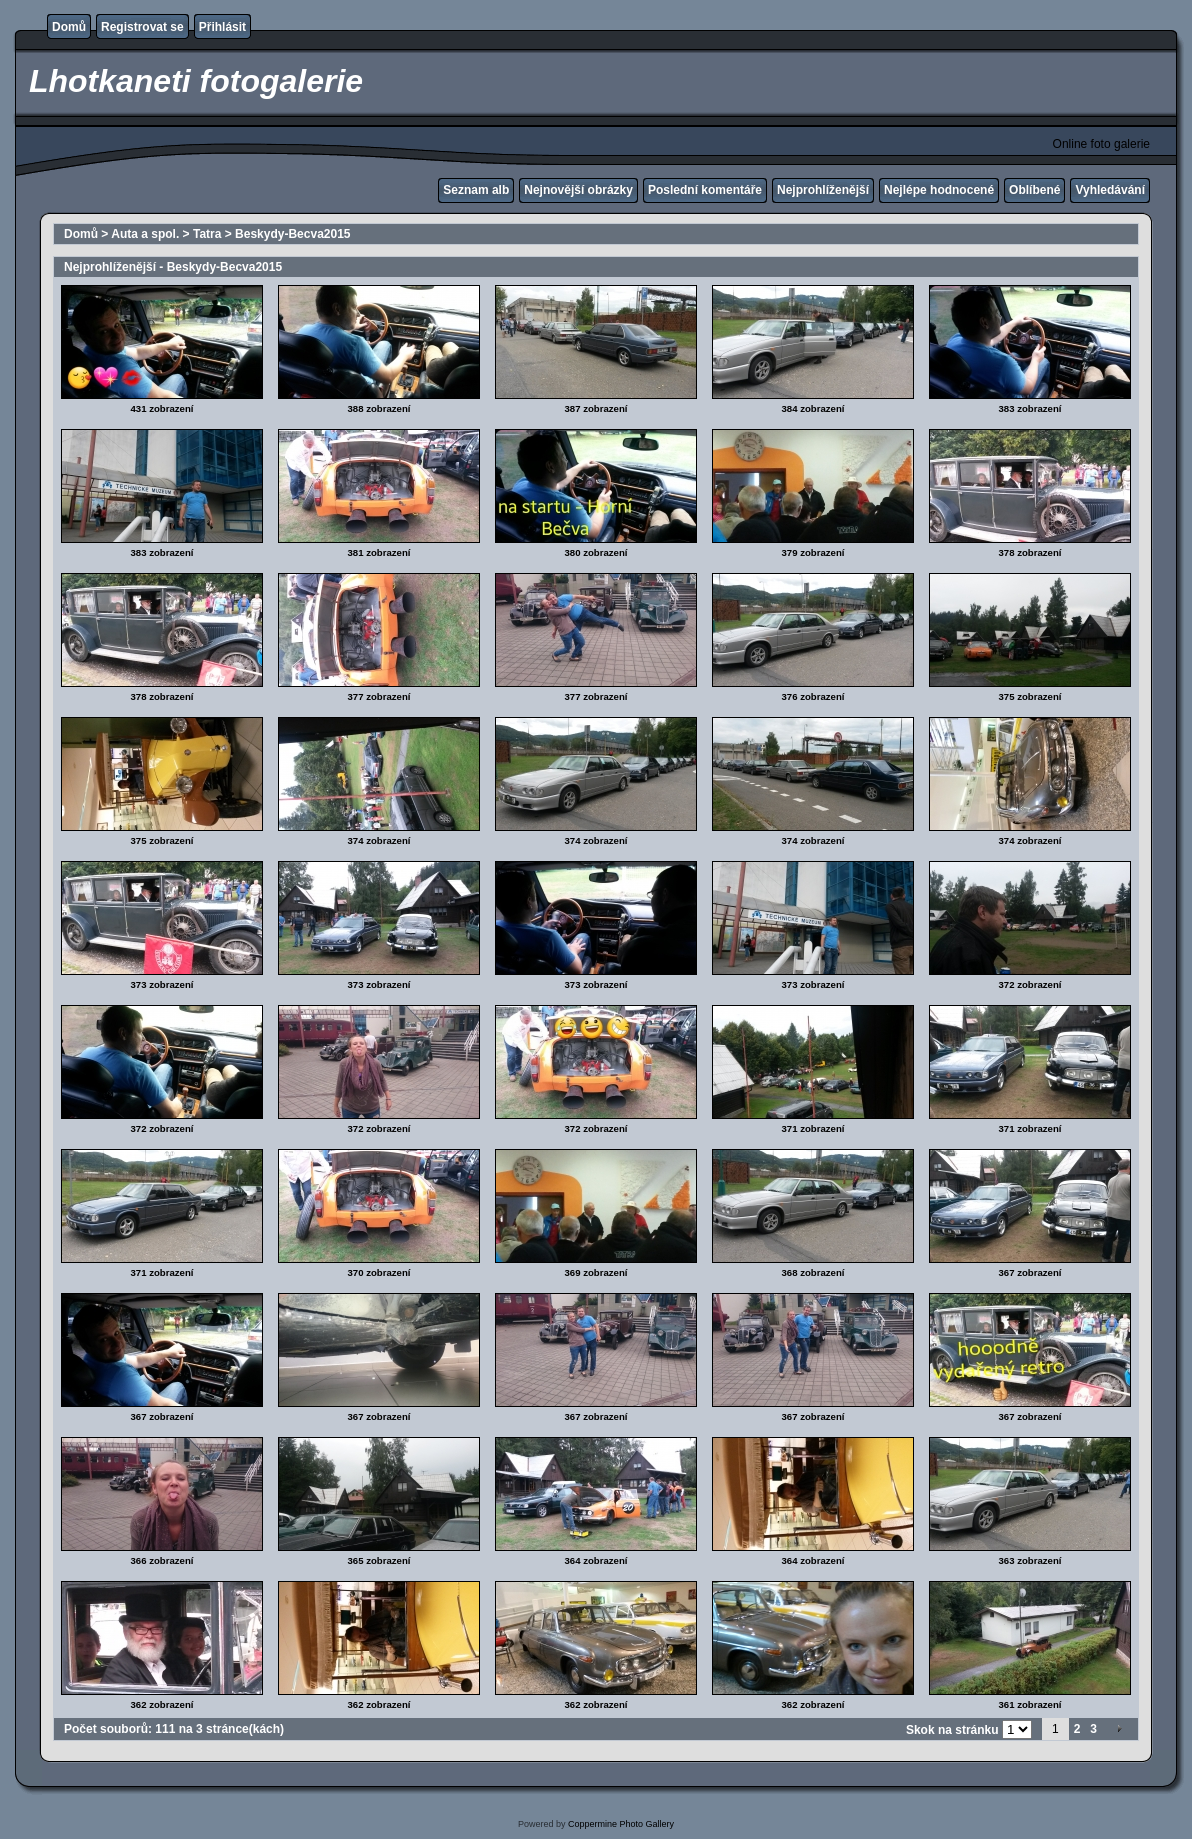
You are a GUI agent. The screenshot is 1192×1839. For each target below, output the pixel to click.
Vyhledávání (1110, 190)
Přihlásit (222, 27)
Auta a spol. (145, 234)
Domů (69, 27)
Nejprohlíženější (823, 190)
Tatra (207, 234)
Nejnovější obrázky (578, 190)
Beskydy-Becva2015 (292, 234)
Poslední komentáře (705, 190)
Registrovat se (142, 27)
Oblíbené (1034, 190)
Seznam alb (476, 190)
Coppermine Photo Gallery (621, 1824)
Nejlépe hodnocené (939, 190)
